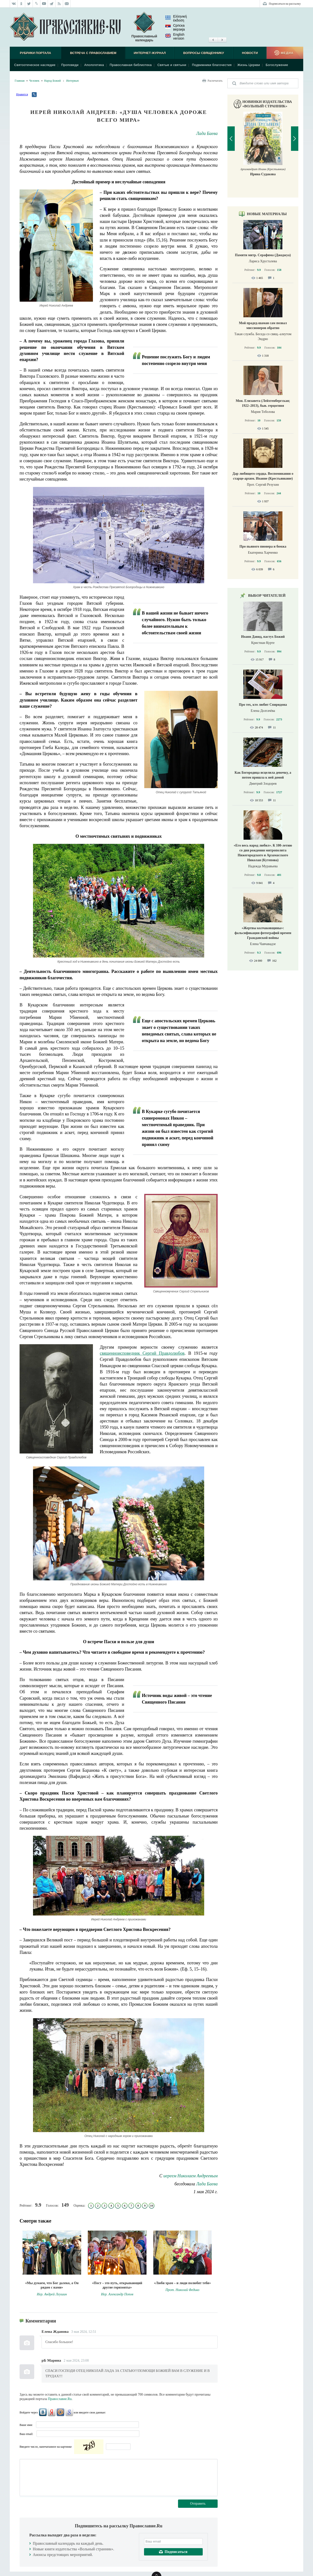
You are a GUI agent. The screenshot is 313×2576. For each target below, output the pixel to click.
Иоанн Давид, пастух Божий (263, 636)
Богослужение (277, 65)
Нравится (22, 94)
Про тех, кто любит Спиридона (263, 704)
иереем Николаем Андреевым (190, 2175)
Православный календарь (144, 27)
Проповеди (69, 65)
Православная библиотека (131, 65)
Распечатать (215, 80)
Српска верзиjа (175, 27)
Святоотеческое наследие (35, 65)
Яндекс (52, 2412)
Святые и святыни (171, 65)
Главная (19, 80)
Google (69, 2412)
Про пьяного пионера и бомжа (262, 546)
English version (174, 36)
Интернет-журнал (150, 53)
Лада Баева (207, 133)
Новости (250, 53)
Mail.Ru (60, 2412)
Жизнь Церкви (248, 65)
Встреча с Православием (93, 53)
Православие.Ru (60, 2399)
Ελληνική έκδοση (176, 18)
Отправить (198, 2503)
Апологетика (94, 65)
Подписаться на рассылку (285, 3)
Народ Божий (52, 80)
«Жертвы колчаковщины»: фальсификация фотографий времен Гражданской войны (263, 933)
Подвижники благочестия (212, 65)
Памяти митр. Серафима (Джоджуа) (263, 255)
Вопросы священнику (203, 53)
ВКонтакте (43, 2412)
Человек (34, 80)
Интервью (72, 80)
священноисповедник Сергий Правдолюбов (142, 1353)
